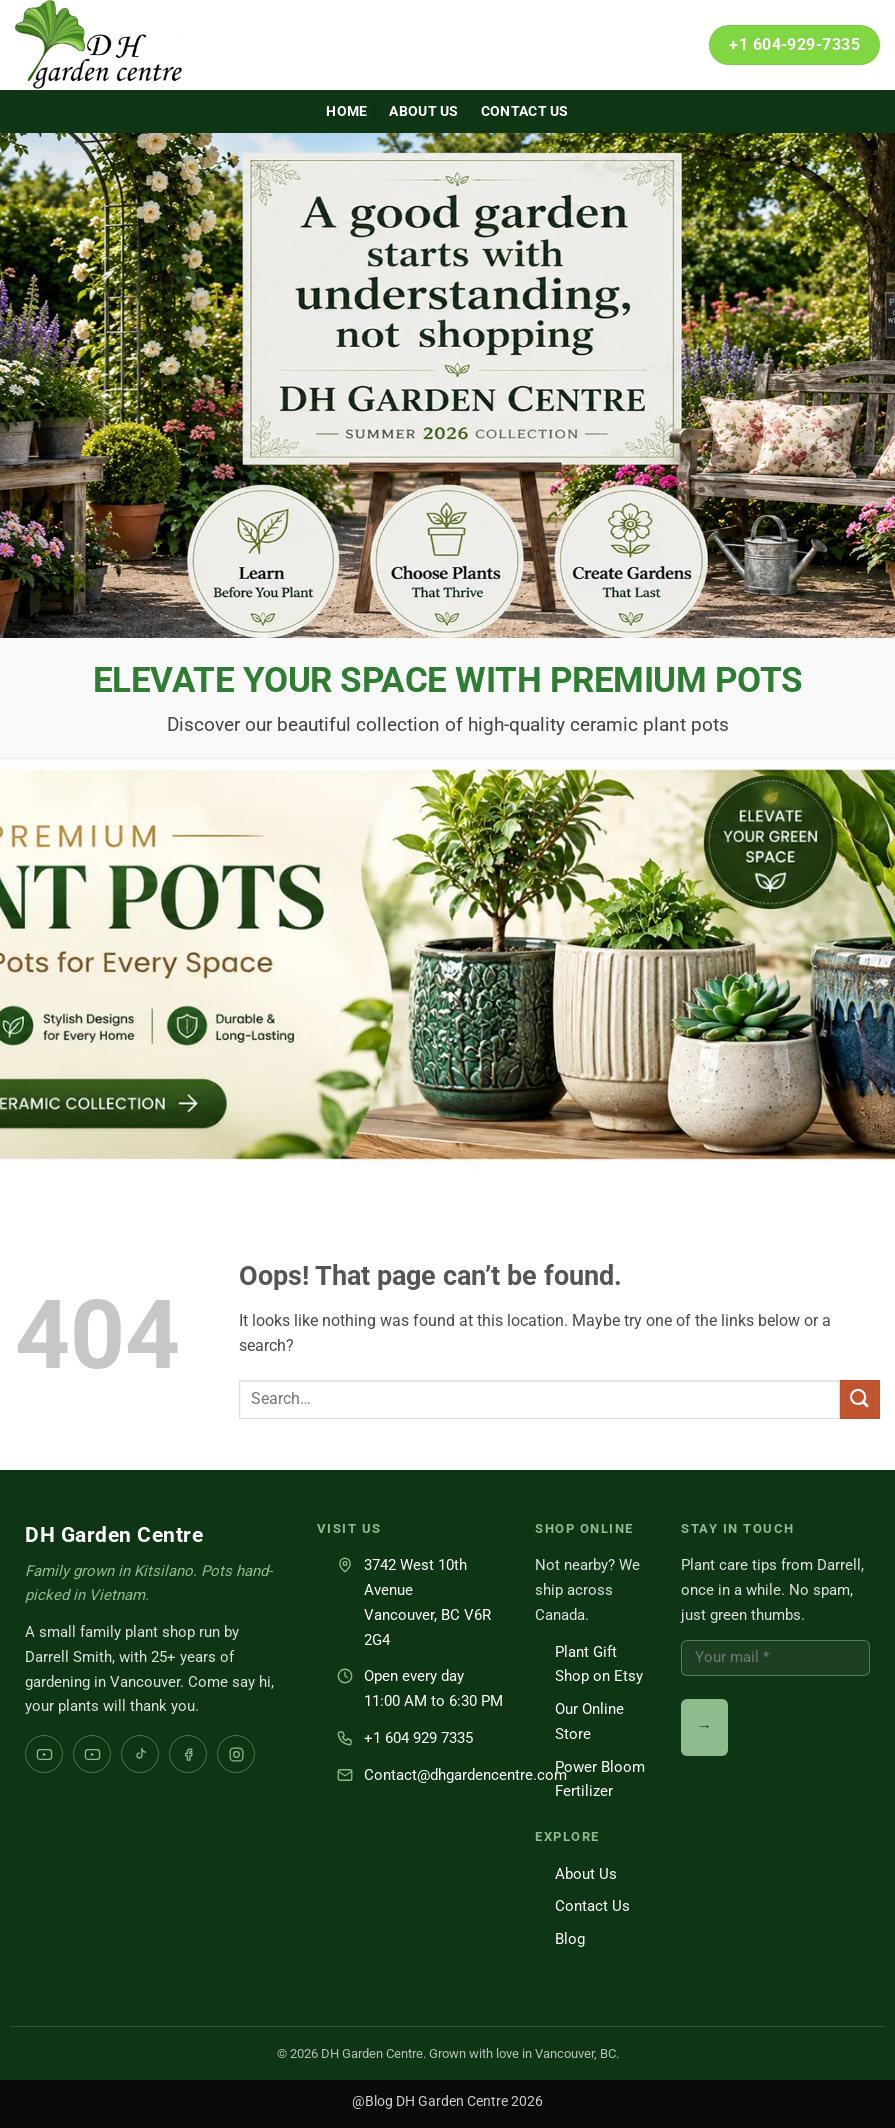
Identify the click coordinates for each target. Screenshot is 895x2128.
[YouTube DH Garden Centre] (92, 1754)
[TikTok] (140, 1754)
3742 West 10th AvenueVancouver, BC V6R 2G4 (427, 1602)
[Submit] (860, 1399)
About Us (423, 111)
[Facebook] (188, 1754)
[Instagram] (236, 1754)
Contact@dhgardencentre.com (465, 1775)
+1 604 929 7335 (418, 1738)
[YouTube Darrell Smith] (44, 1754)
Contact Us (525, 111)
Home (346, 111)
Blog (570, 1939)
